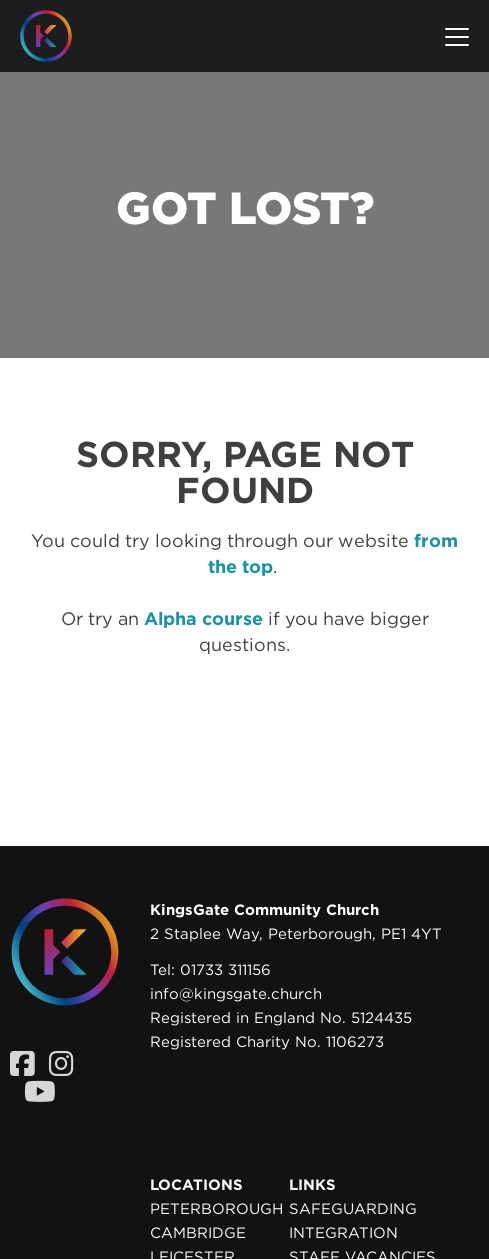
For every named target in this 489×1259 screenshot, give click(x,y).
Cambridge (198, 1233)
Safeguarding (353, 1209)
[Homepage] (61, 36)
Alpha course (203, 618)
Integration (343, 1233)
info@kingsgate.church (236, 994)
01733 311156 (225, 970)
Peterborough (216, 1209)
